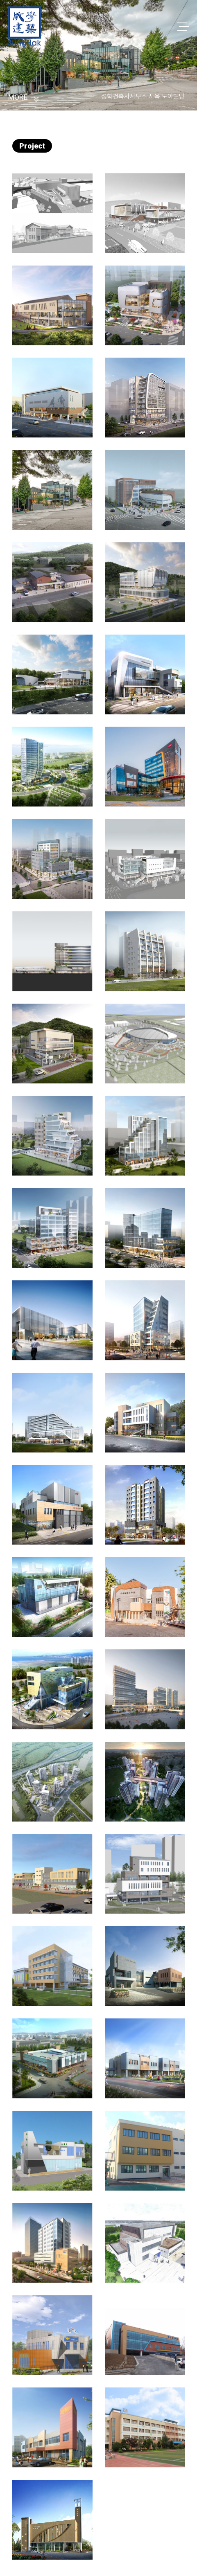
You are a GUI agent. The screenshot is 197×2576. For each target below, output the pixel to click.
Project (32, 146)
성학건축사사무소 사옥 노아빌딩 (143, 96)
